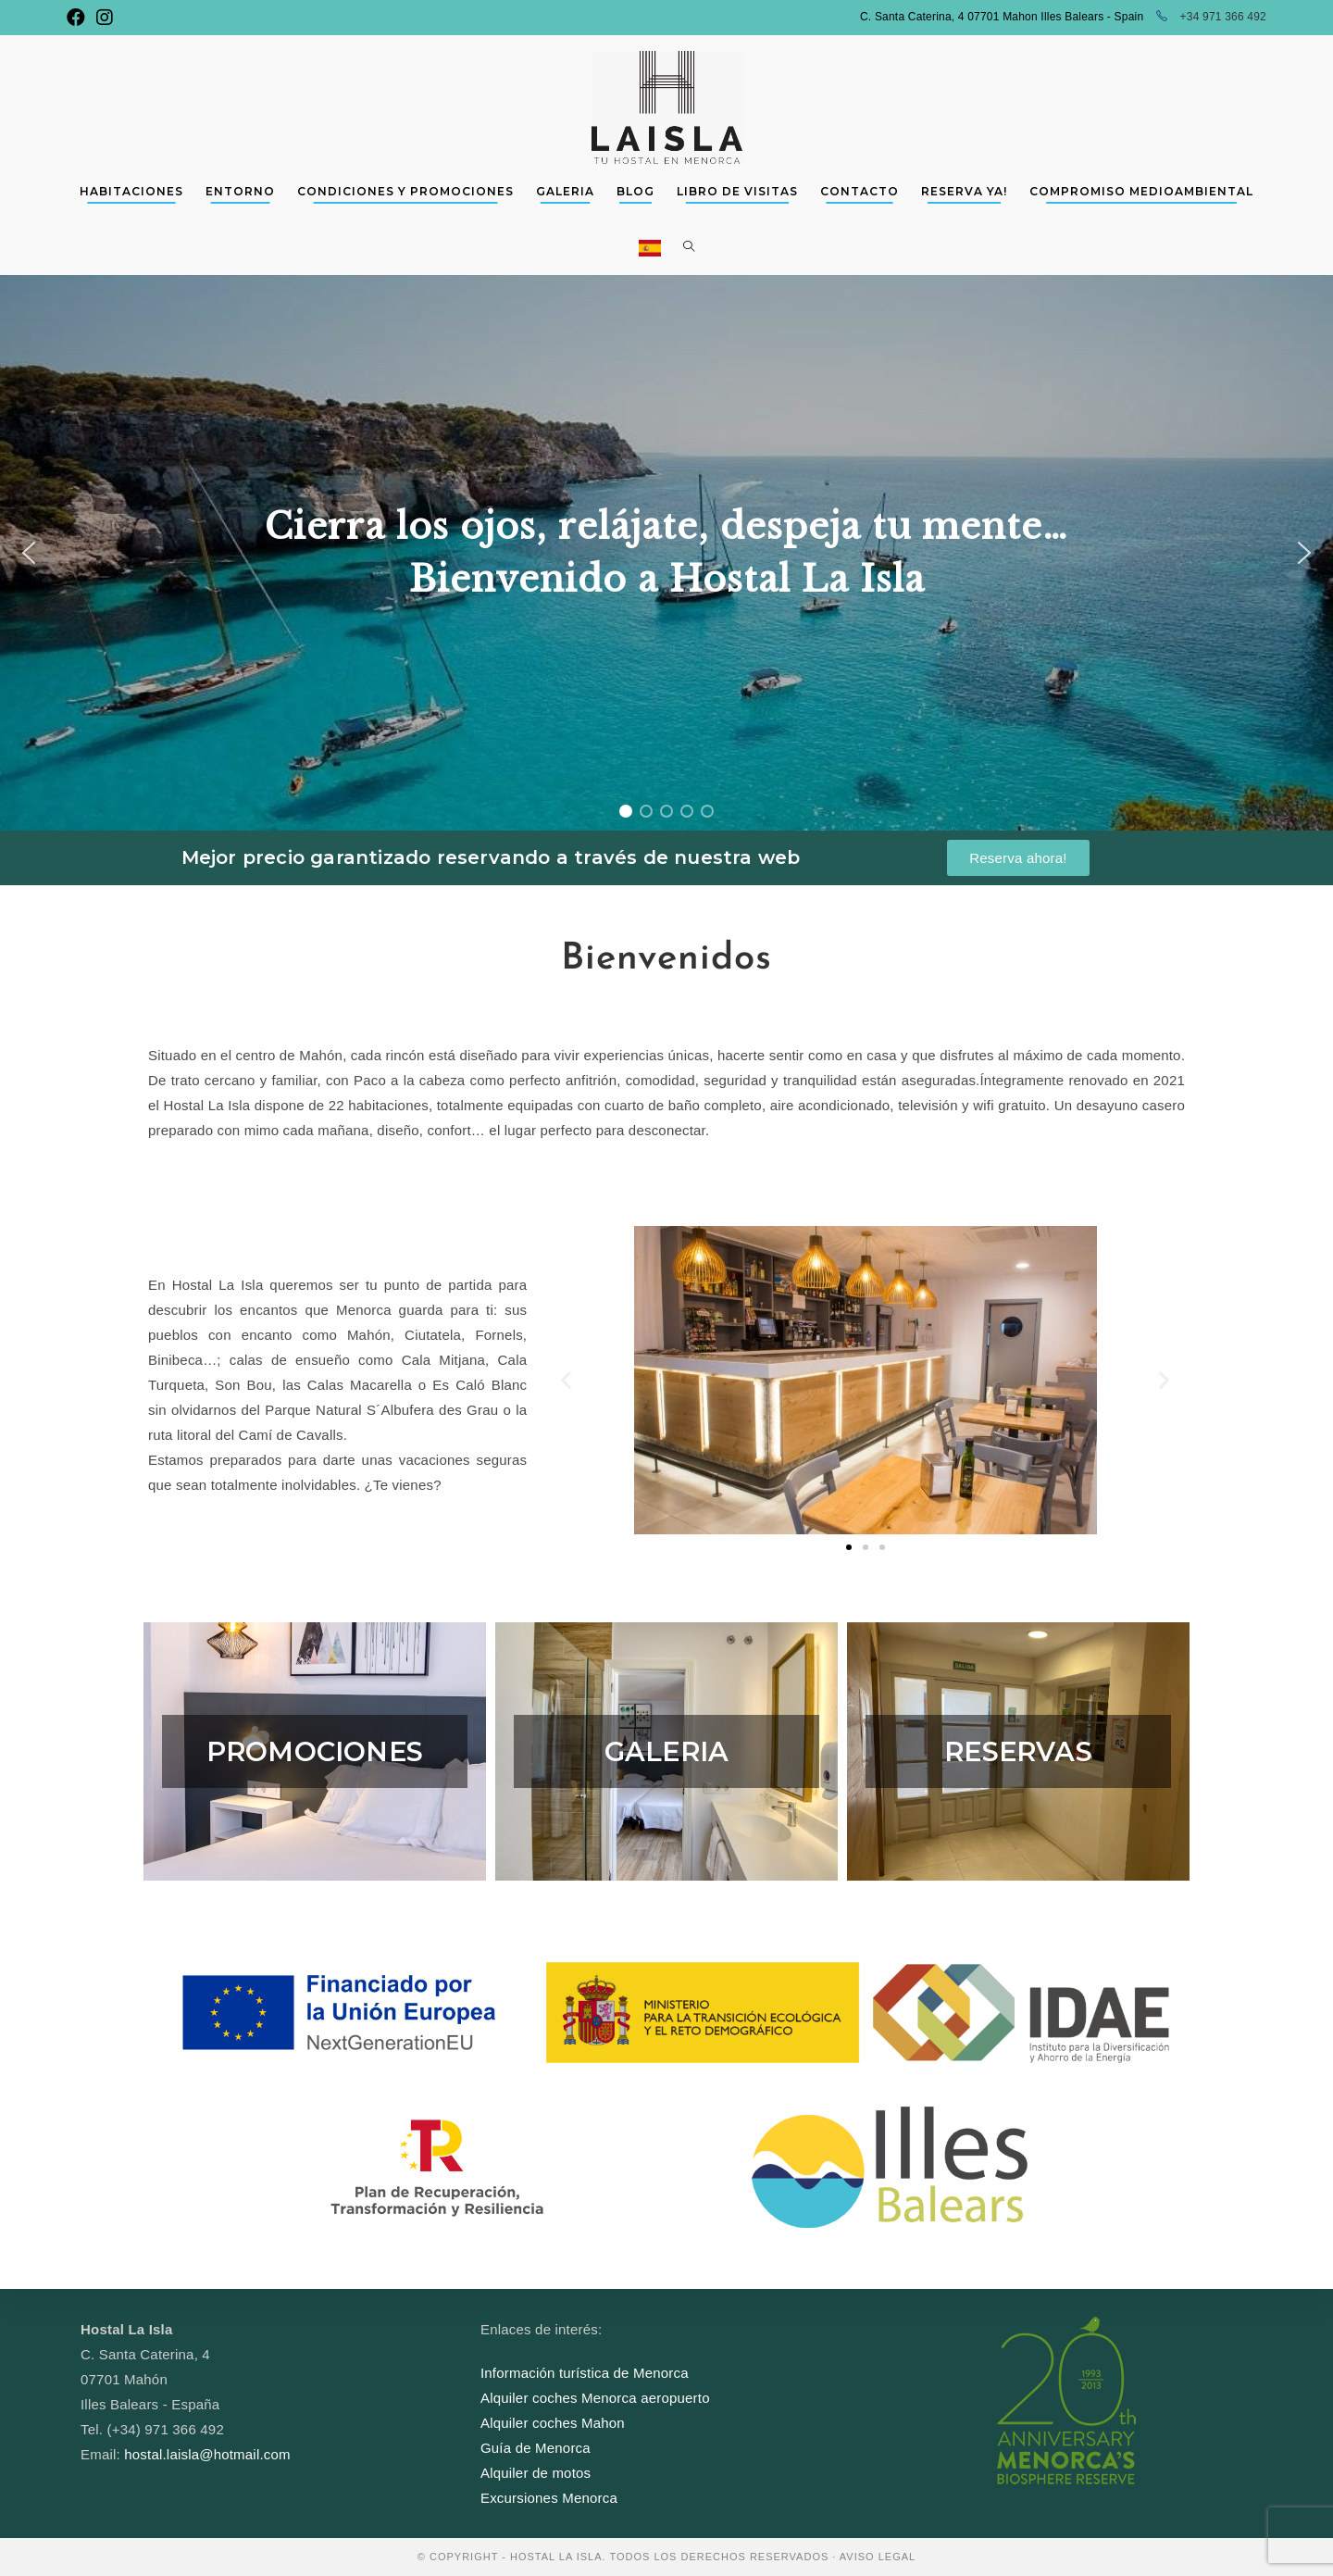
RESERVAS (1018, 1751)
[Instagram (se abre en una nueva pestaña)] (104, 17)
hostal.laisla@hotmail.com (207, 2454)
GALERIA (666, 1751)
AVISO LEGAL (878, 2556)
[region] (666, 553)
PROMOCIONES (314, 1751)
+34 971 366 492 (1211, 16)
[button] (29, 553)
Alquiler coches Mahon (552, 2423)
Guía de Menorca (535, 2448)
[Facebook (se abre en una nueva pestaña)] (79, 17)
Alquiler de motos (535, 2473)
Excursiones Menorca (548, 2498)
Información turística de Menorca (584, 2373)
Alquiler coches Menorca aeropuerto (595, 2398)
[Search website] (689, 247)
